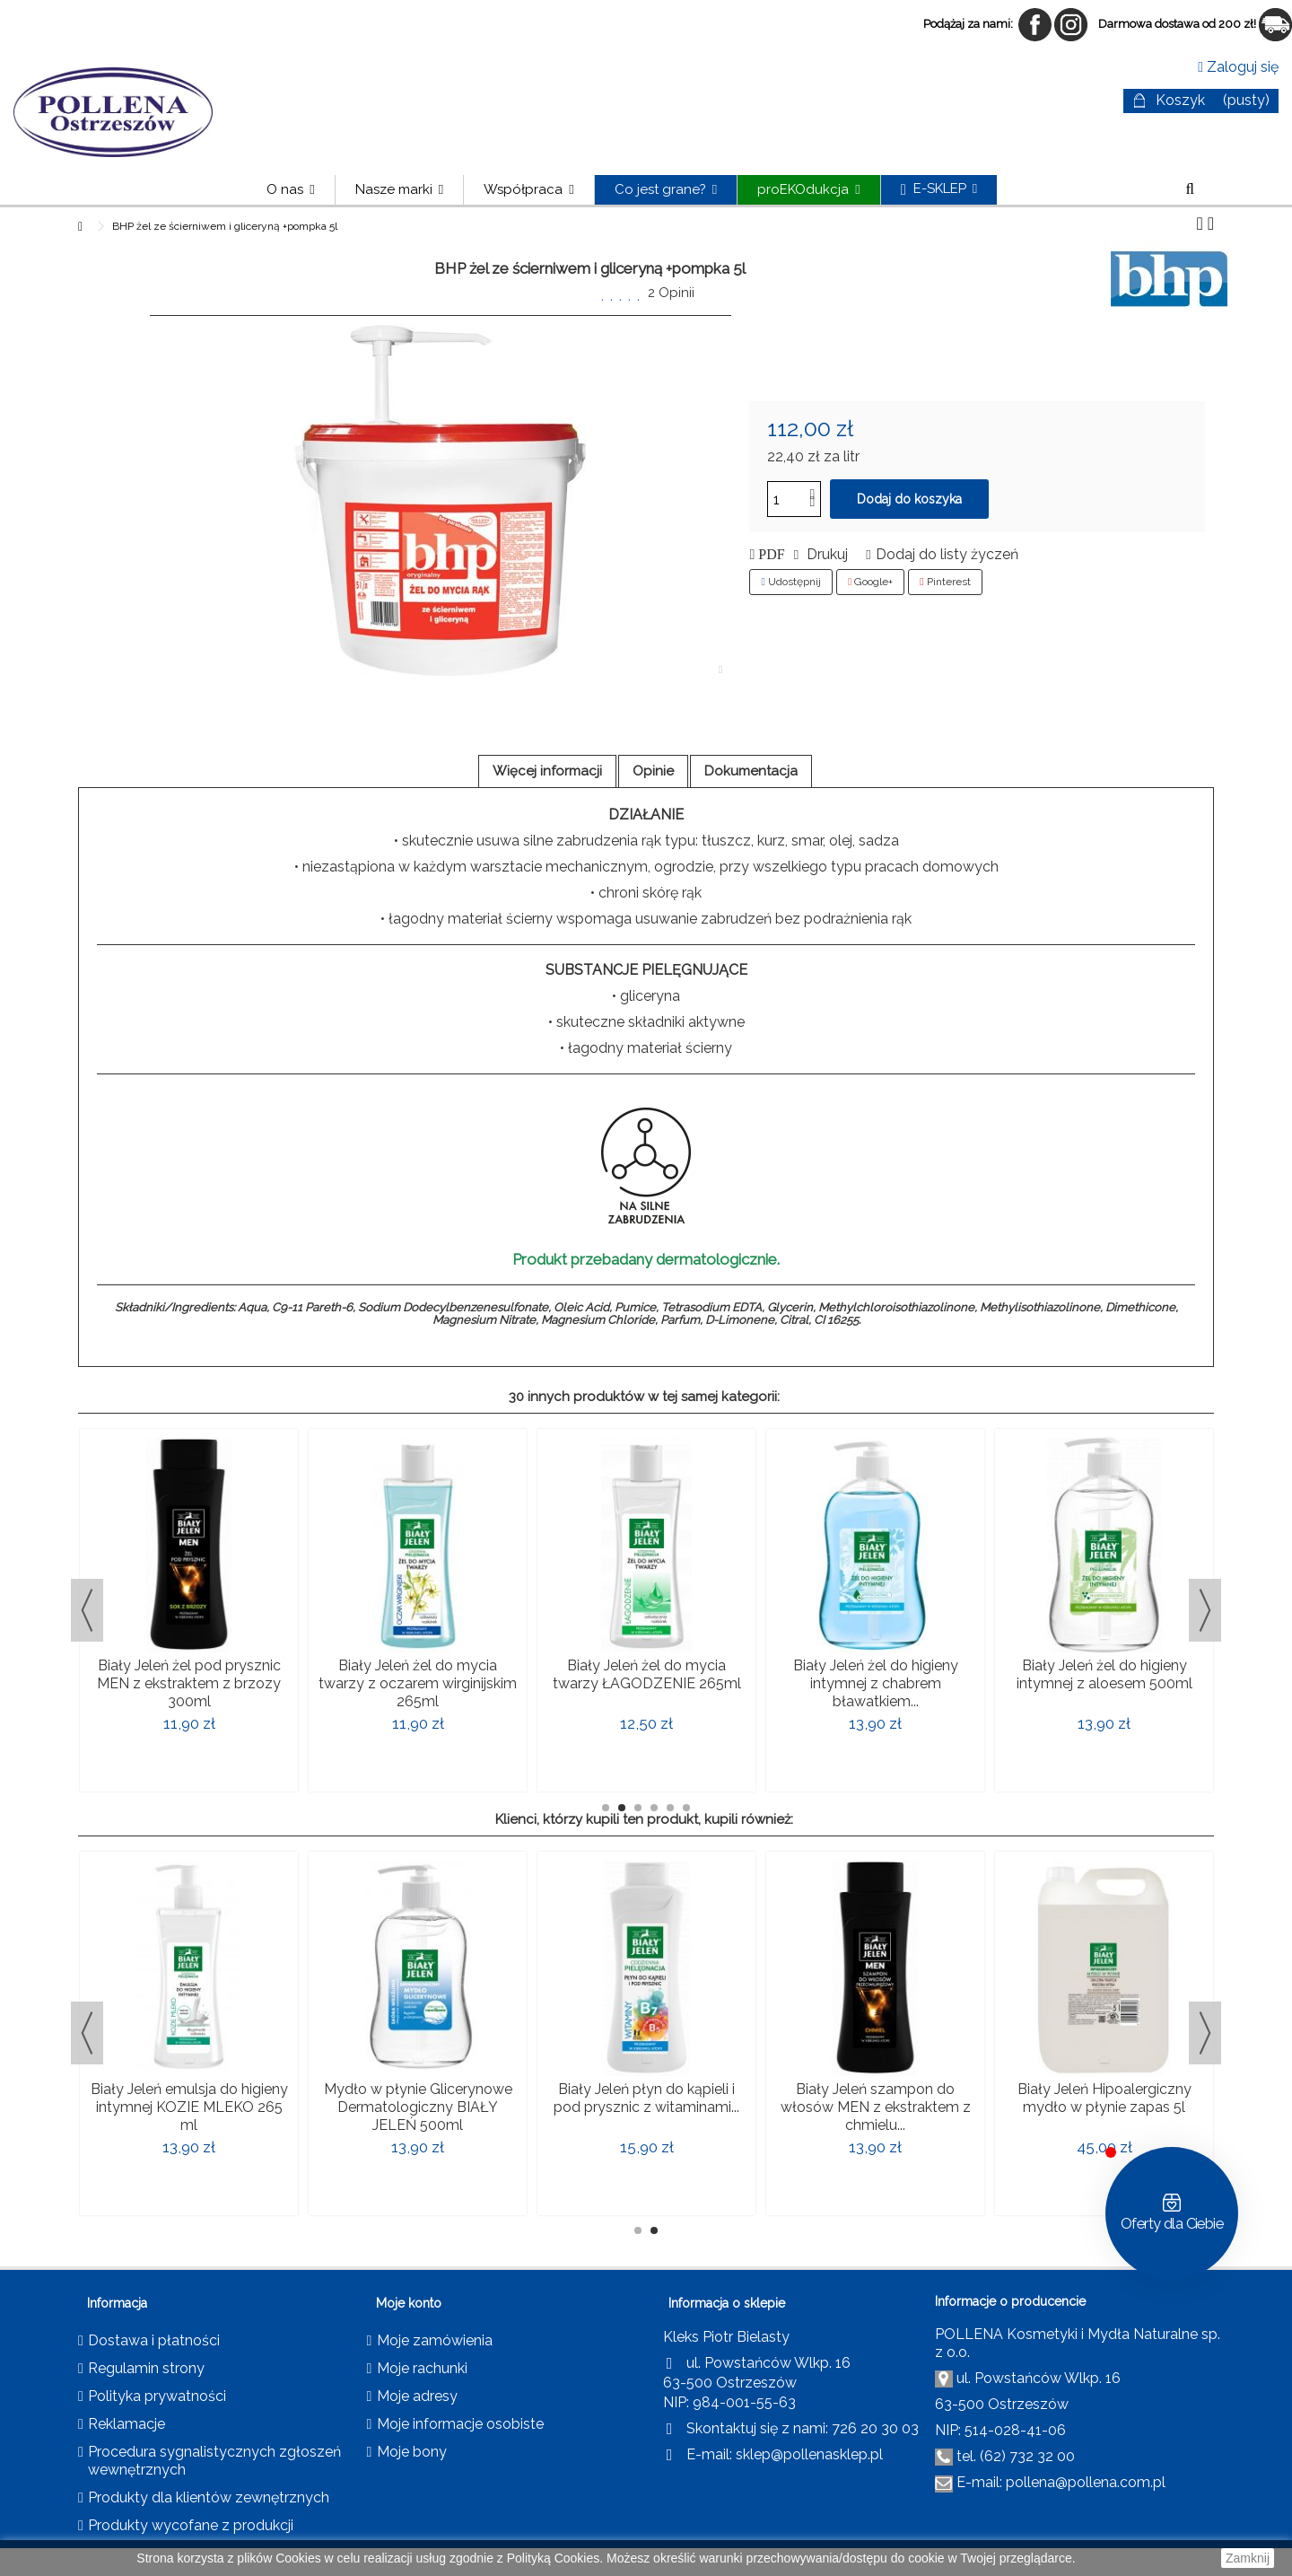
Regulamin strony (146, 2368)
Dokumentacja (751, 771)
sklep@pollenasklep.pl (809, 2454)
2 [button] (621, 1807)
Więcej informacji (547, 771)
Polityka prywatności (157, 2396)
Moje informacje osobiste (460, 2423)
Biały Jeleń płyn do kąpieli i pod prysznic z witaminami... (646, 2098)
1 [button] (605, 1807)
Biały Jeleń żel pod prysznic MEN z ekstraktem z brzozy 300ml (189, 1683)
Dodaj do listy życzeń (947, 554)
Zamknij (1248, 2558)
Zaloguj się (1238, 66)
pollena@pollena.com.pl (1085, 2482)
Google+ (870, 581)
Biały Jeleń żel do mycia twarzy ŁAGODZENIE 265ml (647, 1674)
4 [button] (654, 1807)
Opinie (653, 771)
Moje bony (412, 2451)
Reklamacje (126, 2423)
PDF (769, 555)
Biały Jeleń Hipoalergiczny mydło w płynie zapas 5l (1104, 2098)
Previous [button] (87, 1610)
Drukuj (825, 554)
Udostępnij (790, 581)
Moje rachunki (422, 2368)
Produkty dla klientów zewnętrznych (208, 2497)
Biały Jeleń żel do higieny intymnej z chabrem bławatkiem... (875, 1683)
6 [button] (686, 1807)
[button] (399, 190)
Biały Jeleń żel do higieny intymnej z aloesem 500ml (1104, 1674)
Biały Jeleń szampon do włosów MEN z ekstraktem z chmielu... (876, 2107)
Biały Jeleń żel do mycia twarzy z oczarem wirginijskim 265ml (418, 1683)
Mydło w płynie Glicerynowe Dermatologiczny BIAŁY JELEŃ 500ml (418, 2107)
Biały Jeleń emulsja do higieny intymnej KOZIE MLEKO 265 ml (189, 2107)
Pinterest (945, 581)
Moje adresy (417, 2396)
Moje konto (408, 2303)
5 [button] (670, 1807)
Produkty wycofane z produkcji (190, 2525)
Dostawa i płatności (154, 2340)
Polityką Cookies (553, 2558)
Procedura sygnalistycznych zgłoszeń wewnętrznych (214, 2460)
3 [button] (638, 1807)
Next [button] (1205, 1610)
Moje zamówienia (435, 2340)
